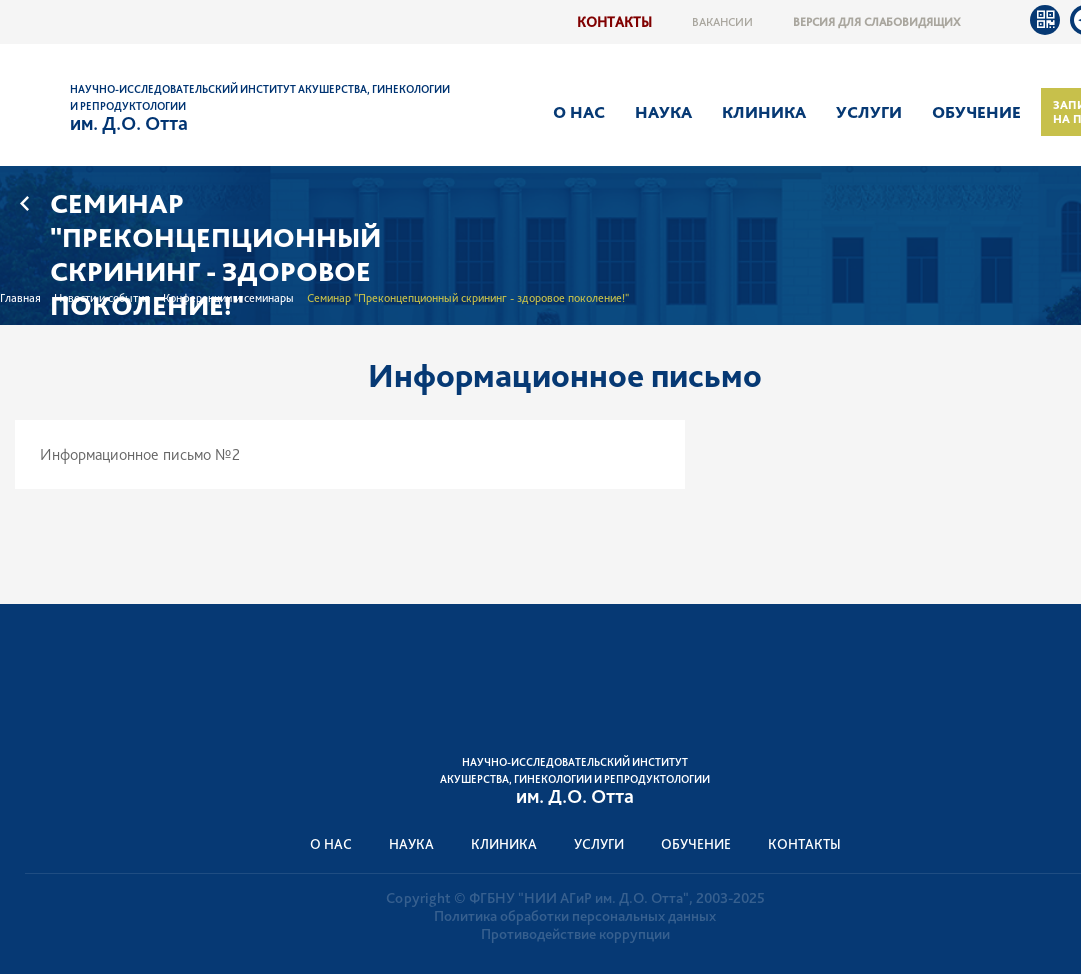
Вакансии (722, 22)
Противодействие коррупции (575, 934)
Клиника (764, 112)
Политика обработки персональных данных (575, 916)
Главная (20, 298)
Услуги (869, 112)
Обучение (976, 112)
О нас (579, 112)
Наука (663, 112)
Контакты (614, 21)
